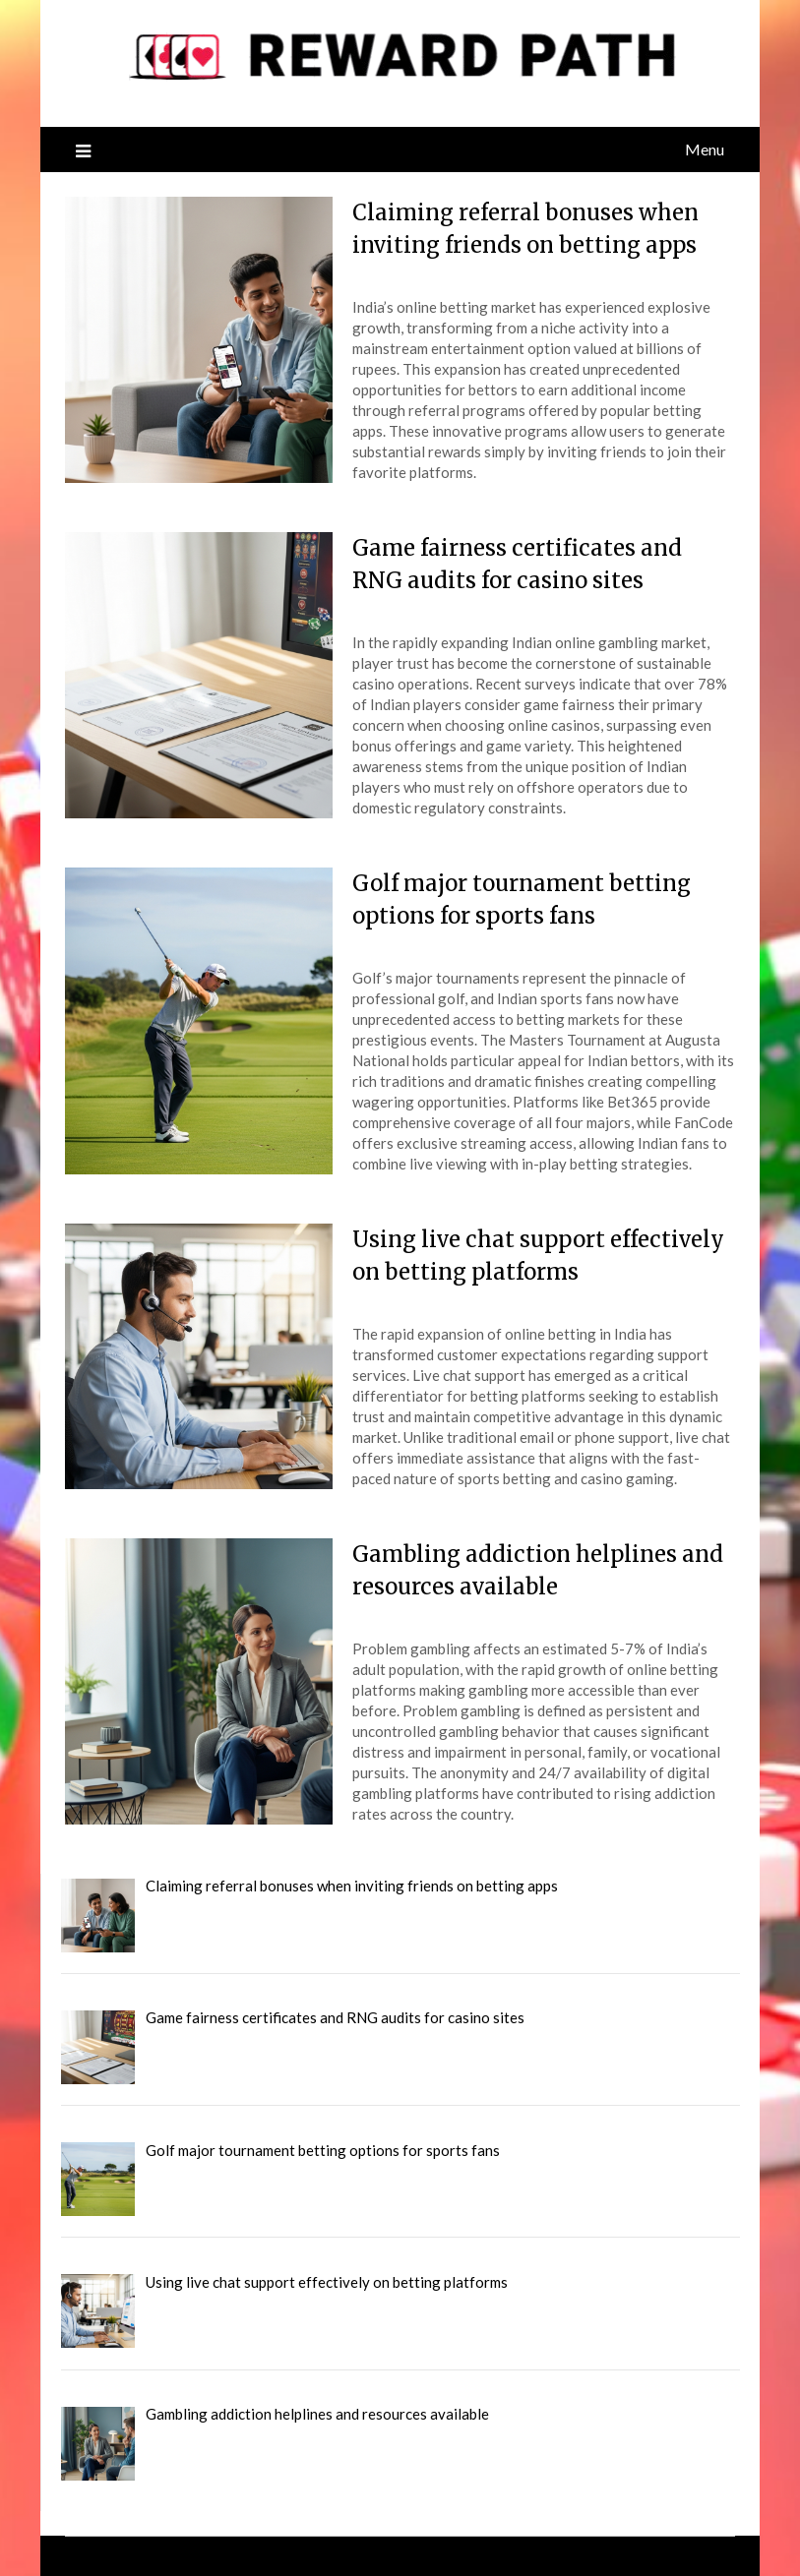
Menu (704, 149)
